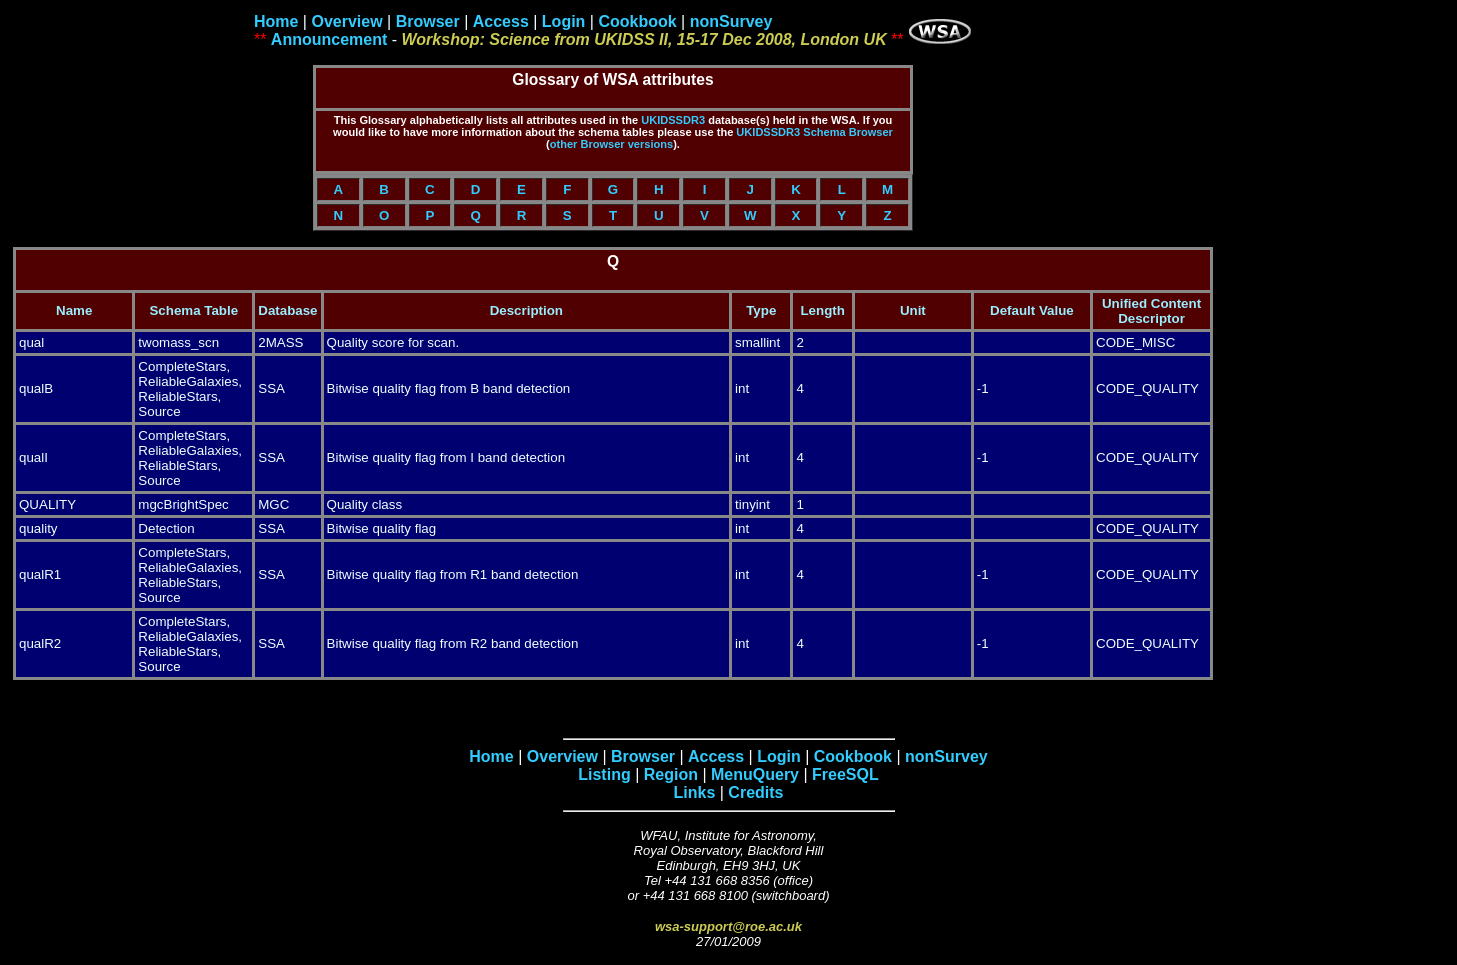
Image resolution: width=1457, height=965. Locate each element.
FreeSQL (845, 774)
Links (695, 792)
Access (501, 21)
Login (564, 21)
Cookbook (637, 21)
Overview (346, 21)
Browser (428, 21)
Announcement (329, 39)
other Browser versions (611, 144)
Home (276, 21)
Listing (604, 774)
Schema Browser (848, 132)
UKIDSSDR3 (673, 120)
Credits (755, 792)
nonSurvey (731, 21)
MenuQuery (755, 774)
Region (671, 774)
